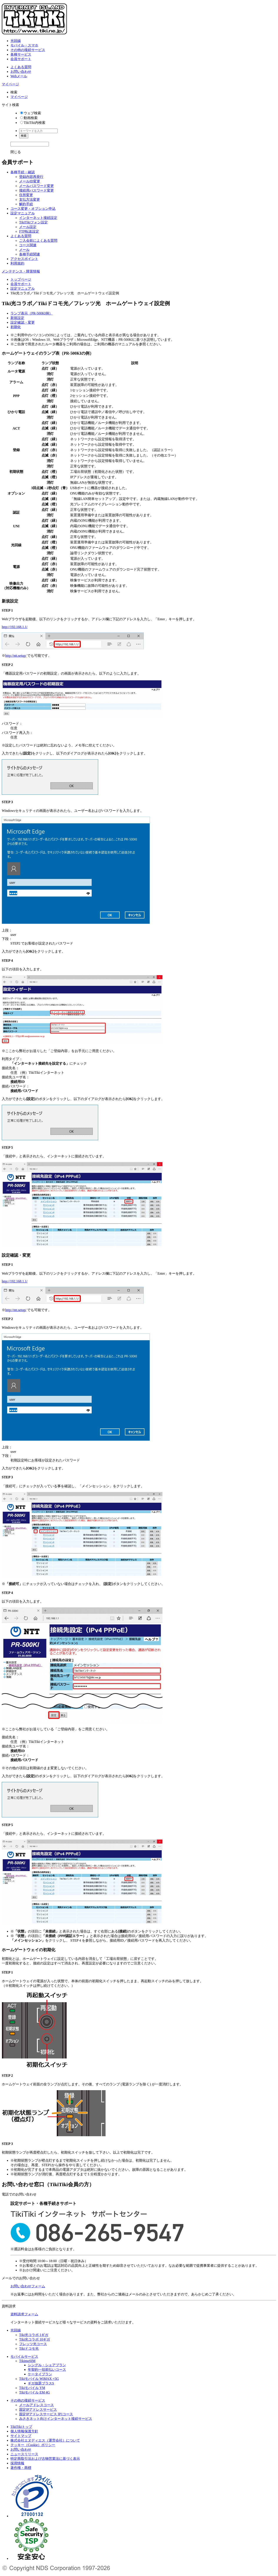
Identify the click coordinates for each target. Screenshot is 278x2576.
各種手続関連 (29, 254)
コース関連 (27, 245)
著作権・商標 (20, 2468)
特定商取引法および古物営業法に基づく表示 (45, 2458)
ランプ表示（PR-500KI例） (31, 313)
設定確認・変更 (22, 322)
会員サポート (20, 59)
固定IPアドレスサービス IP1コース (46, 2414)
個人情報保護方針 (24, 2431)
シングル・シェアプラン (47, 2365)
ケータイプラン (40, 2374)
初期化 (15, 327)
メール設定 (27, 227)
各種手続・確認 (22, 172)
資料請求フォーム (24, 2314)
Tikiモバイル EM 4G (34, 2392)
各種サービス (20, 54)
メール (24, 249)
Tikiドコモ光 (29, 2348)
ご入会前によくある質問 (38, 240)
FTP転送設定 (29, 231)
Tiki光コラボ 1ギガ (33, 2335)
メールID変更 (29, 181)
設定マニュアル (22, 213)
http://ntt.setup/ (15, 655)
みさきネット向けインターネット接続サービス (55, 2418)
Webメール (18, 76)
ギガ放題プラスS (41, 2383)
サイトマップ (20, 2436)
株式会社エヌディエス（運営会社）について (45, 2440)
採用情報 (17, 2463)
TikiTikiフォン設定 (33, 222)
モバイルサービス (24, 2356)
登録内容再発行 (31, 177)
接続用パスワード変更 (36, 190)
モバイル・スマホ (24, 45)
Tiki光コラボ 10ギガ (34, 2339)
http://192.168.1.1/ (15, 627)
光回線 (15, 41)
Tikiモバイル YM (32, 2388)
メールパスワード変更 (36, 186)
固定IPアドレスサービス (38, 2409)
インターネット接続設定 (38, 218)
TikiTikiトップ (21, 2427)
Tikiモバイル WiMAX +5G (39, 2379)
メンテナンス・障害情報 (21, 271)
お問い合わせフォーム (27, 2286)
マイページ (10, 84)
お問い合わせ (20, 71)
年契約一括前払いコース (47, 2369)
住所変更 (26, 195)
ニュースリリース (24, 2454)
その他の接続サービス (27, 50)
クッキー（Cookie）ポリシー (32, 2445)
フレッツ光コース (33, 2344)
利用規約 (17, 263)
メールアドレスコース (36, 2405)
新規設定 (17, 318)
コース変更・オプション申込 (33, 208)
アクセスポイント (24, 259)
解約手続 (26, 204)
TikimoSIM (27, 2361)
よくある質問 (20, 67)
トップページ (20, 279)
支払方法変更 (29, 199)
